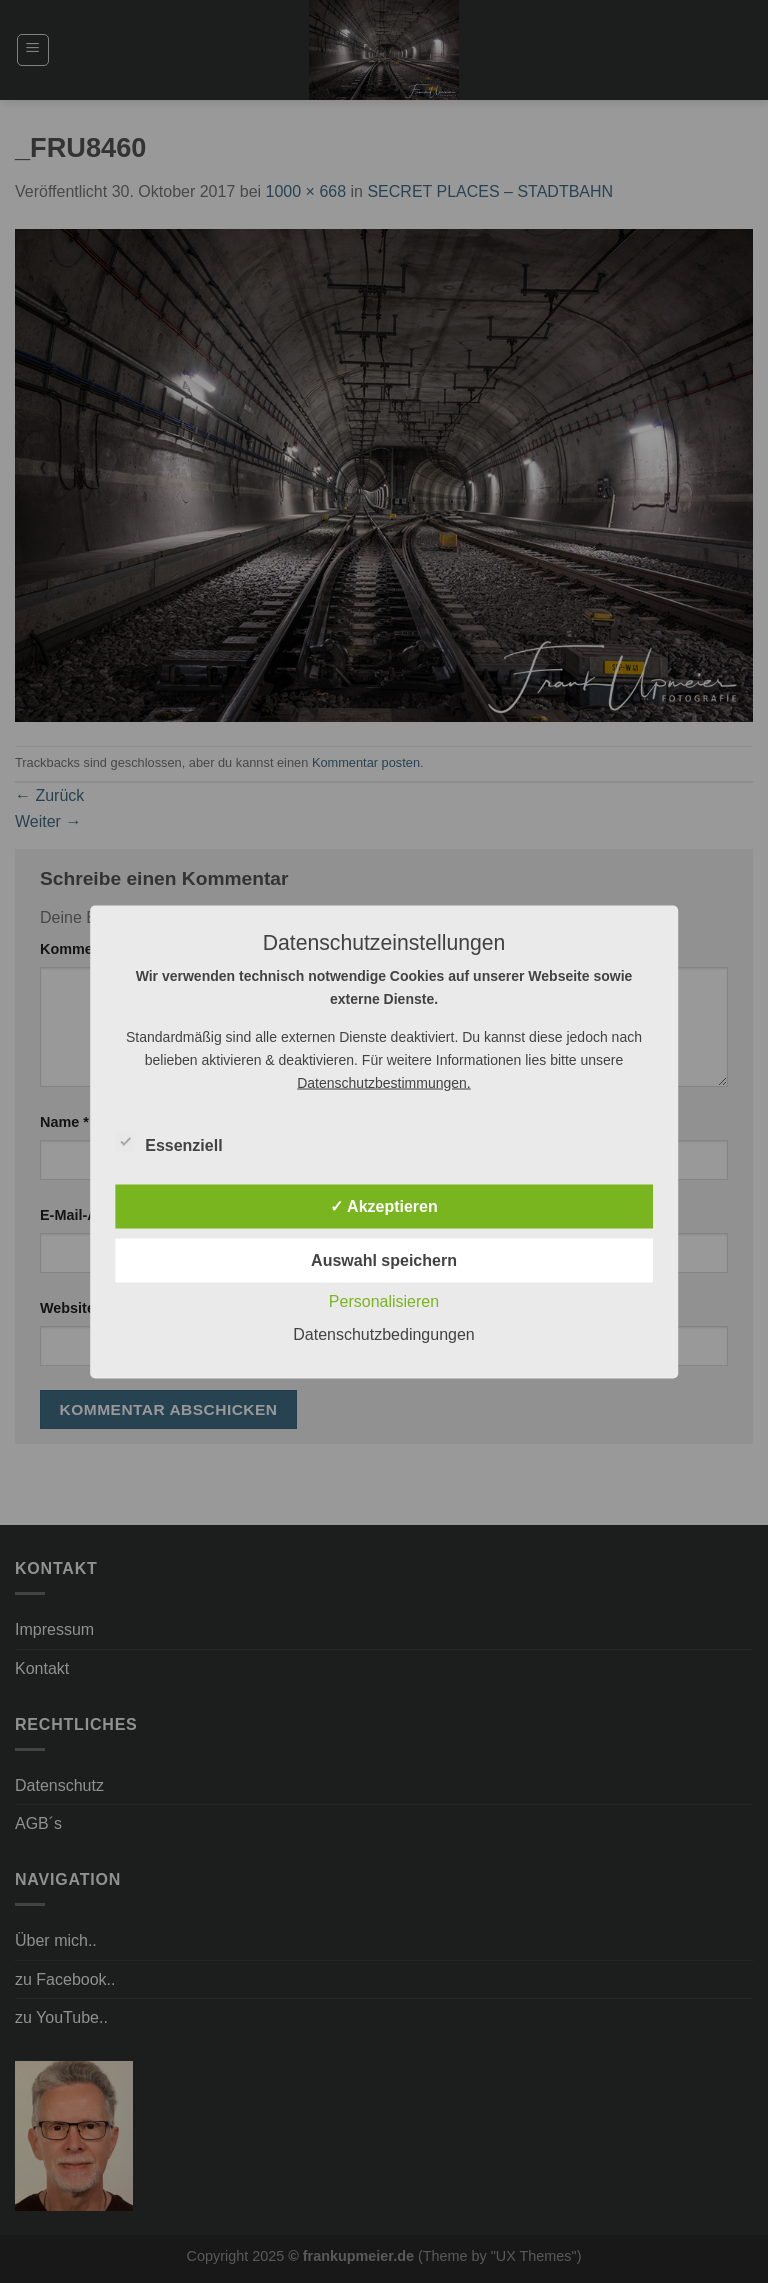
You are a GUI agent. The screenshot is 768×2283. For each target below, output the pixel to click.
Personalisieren (384, 1300)
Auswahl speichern (384, 1259)
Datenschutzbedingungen (383, 1333)
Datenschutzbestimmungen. (384, 1082)
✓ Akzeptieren (384, 1205)
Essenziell (168, 1142)
